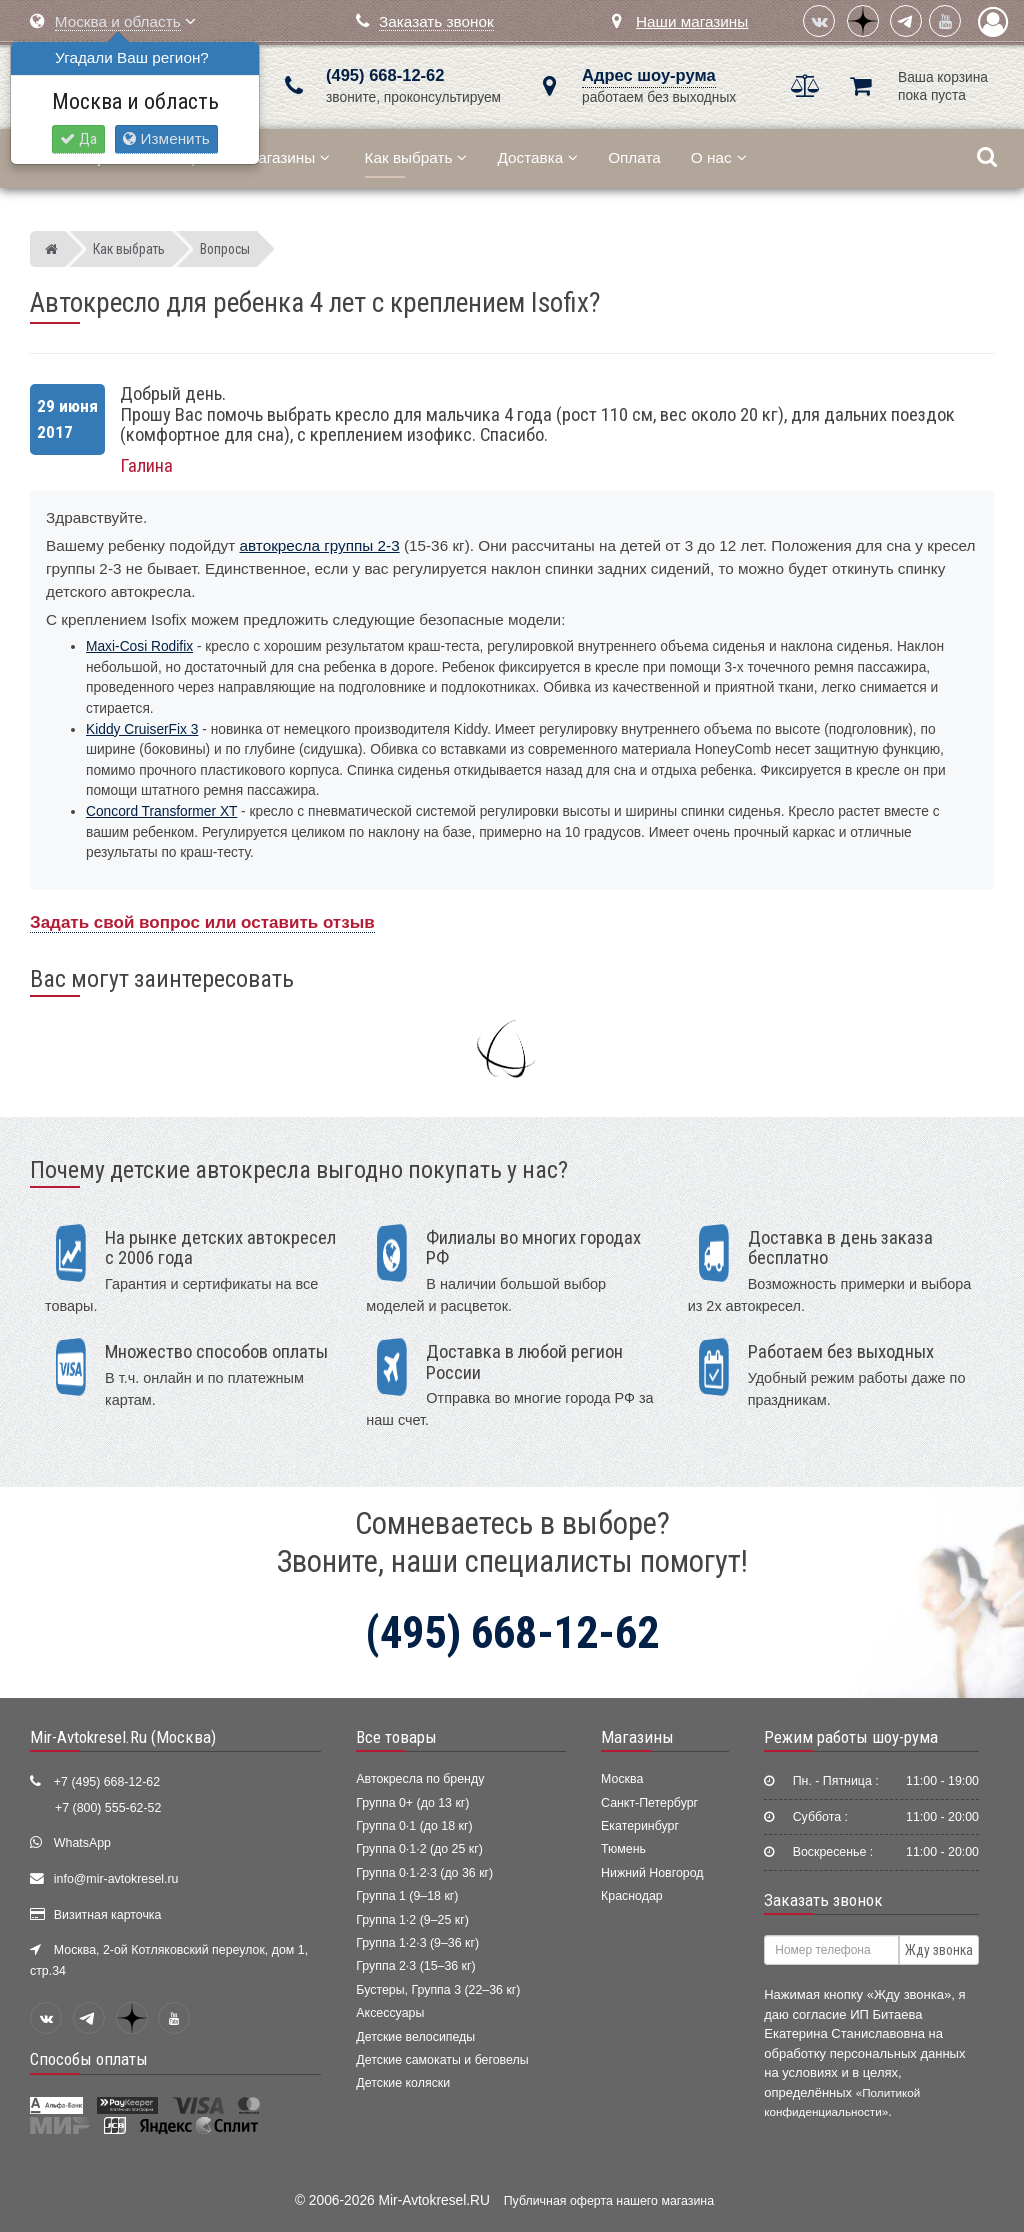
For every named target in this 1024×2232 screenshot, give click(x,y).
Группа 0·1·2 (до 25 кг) (419, 1849)
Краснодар (632, 1896)
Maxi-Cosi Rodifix (139, 646)
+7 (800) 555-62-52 (108, 1808)
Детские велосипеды (415, 2037)
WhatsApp (82, 1843)
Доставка (537, 157)
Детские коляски (403, 2083)
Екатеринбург (640, 1826)
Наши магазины (692, 21)
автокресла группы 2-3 (320, 545)
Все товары (396, 1737)
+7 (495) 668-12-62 (107, 1782)
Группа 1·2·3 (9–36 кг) (417, 1943)
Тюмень (623, 1849)
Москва (622, 1779)
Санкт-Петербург (649, 1803)
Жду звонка (939, 1950)
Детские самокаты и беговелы (442, 2060)
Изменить (166, 138)
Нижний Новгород (652, 1873)
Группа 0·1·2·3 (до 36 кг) (424, 1873)
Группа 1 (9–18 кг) (407, 1896)
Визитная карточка (108, 1915)
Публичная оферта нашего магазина (609, 2201)
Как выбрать (416, 157)
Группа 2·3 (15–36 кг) (415, 1966)
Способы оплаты (89, 2059)
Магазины (287, 157)
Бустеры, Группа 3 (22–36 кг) (438, 1990)
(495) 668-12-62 (385, 75)
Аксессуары (390, 2013)
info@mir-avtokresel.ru (116, 1879)
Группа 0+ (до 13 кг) (412, 1803)
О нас (719, 157)
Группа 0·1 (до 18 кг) (414, 1826)
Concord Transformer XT (161, 811)
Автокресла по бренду (420, 1779)
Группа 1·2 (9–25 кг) (412, 1920)
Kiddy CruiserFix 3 (142, 729)
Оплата (634, 157)
